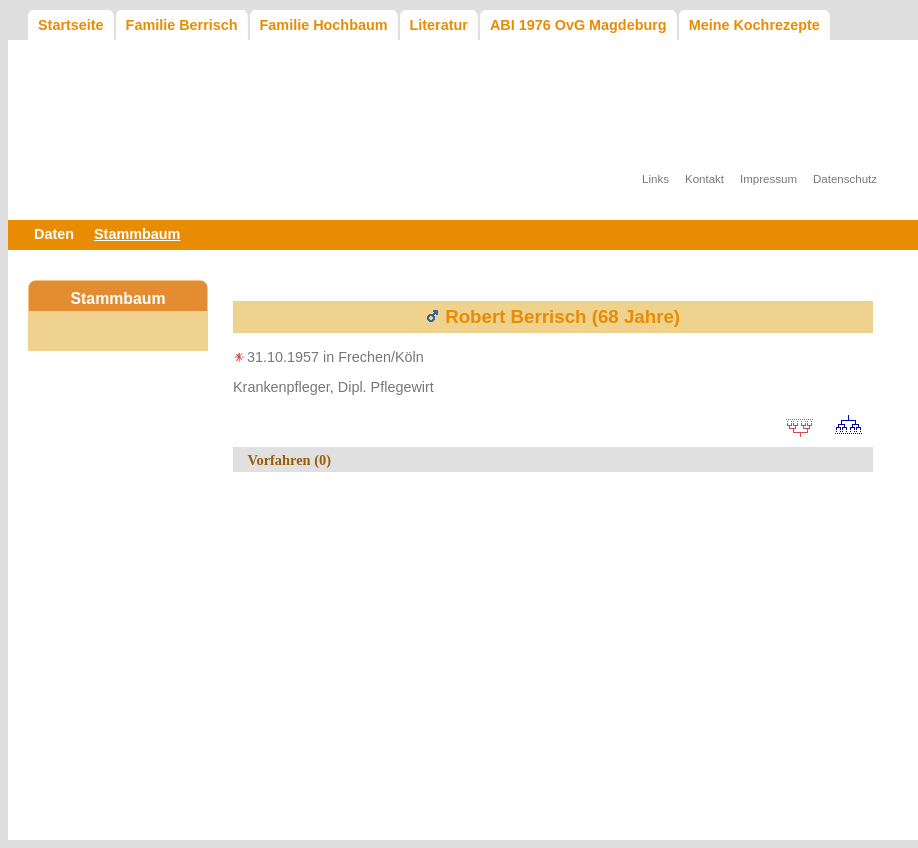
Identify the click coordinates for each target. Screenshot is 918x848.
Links (655, 179)
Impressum (768, 179)
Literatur (439, 25)
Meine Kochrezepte (754, 25)
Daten (54, 234)
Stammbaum (137, 234)
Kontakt (704, 179)
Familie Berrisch (182, 25)
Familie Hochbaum (324, 25)
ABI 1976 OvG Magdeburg (578, 25)
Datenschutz (845, 179)
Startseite (71, 25)
